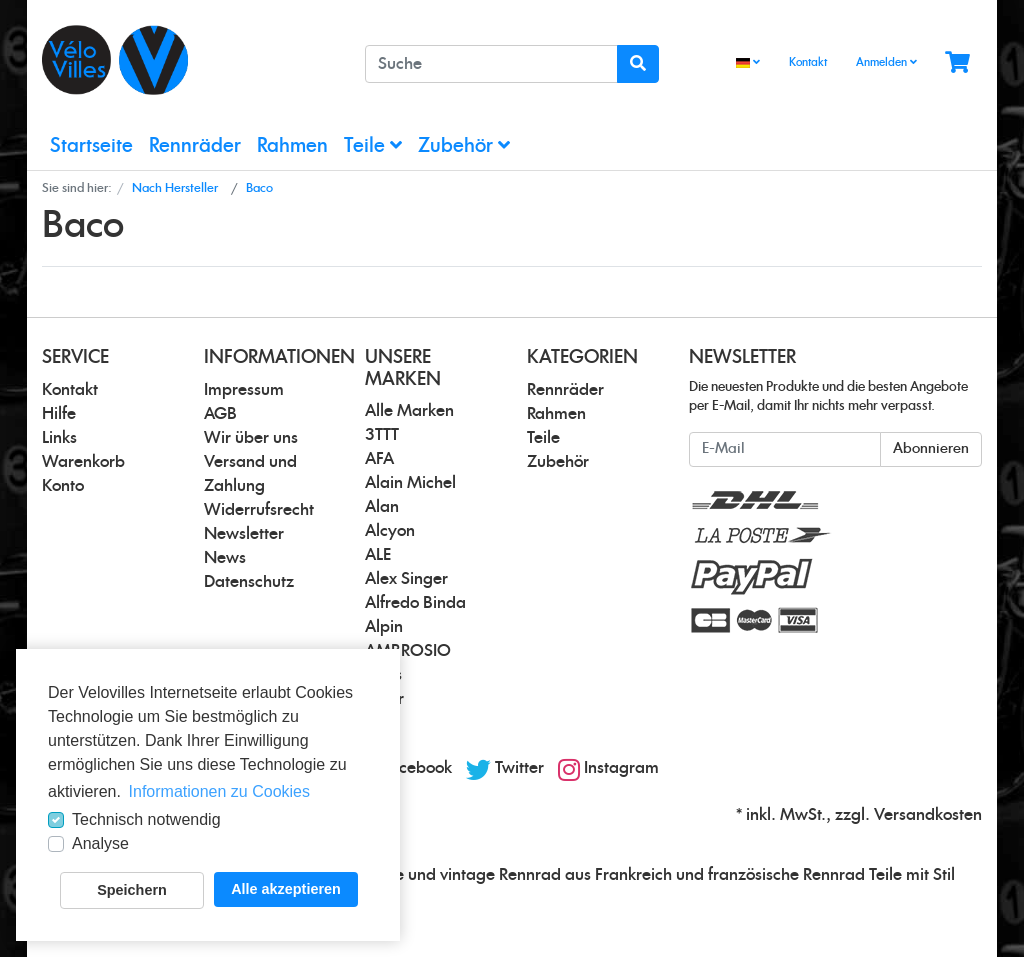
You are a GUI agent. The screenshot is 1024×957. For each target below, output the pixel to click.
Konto (63, 486)
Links (59, 438)
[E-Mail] (785, 449)
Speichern (132, 890)
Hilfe (59, 414)
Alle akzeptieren (286, 889)
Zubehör (464, 145)
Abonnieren (931, 449)
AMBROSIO (408, 651)
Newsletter (244, 534)
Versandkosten (928, 815)
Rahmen (292, 146)
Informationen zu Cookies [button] (219, 791)
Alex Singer (406, 579)
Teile (373, 145)
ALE (378, 555)
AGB (220, 414)
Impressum (244, 390)
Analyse (100, 843)
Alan (382, 507)
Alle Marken (409, 411)
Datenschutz (249, 582)
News (225, 558)
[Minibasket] (957, 63)
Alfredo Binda (415, 603)
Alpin (384, 627)
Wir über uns (251, 438)
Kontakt (808, 62)
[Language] (748, 63)
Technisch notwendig (146, 819)
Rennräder (195, 146)
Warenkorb (83, 462)
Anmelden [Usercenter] (886, 62)
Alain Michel (410, 483)
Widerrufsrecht (259, 510)
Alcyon (390, 531)
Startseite (91, 146)
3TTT (382, 435)
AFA (379, 459)
